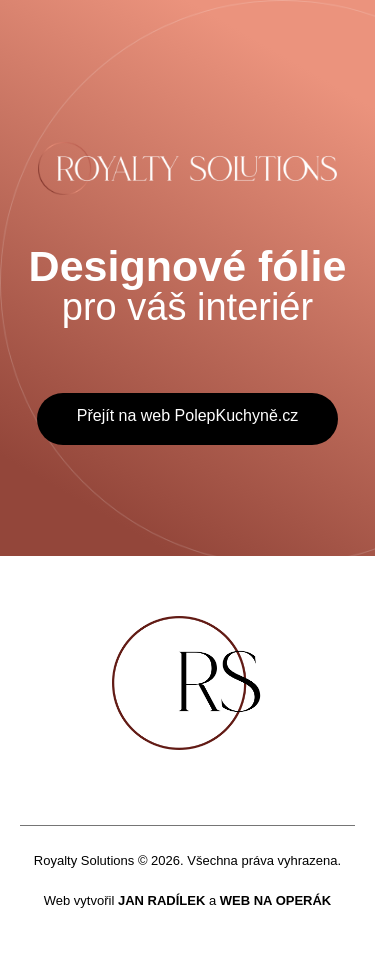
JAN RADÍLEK (161, 900)
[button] (187, 419)
